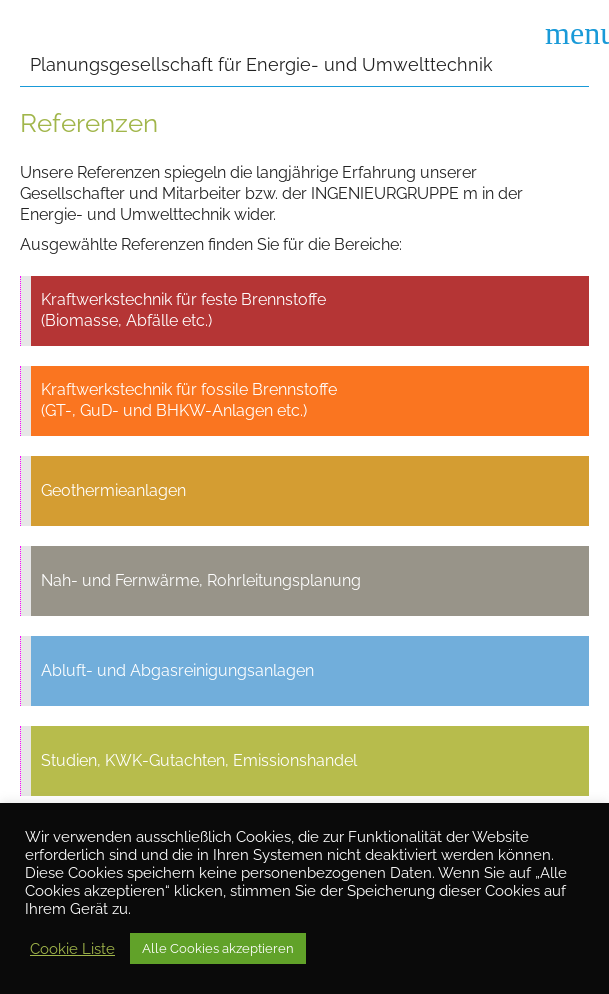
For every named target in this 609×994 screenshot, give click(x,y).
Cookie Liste (72, 948)
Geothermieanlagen (113, 490)
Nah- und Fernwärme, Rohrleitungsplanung (201, 580)
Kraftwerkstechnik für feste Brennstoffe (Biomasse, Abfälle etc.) (183, 310)
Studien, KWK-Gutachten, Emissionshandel (199, 760)
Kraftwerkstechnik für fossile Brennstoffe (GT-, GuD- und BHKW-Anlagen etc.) (189, 400)
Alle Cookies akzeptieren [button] (218, 948)
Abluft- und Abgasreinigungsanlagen (177, 670)
